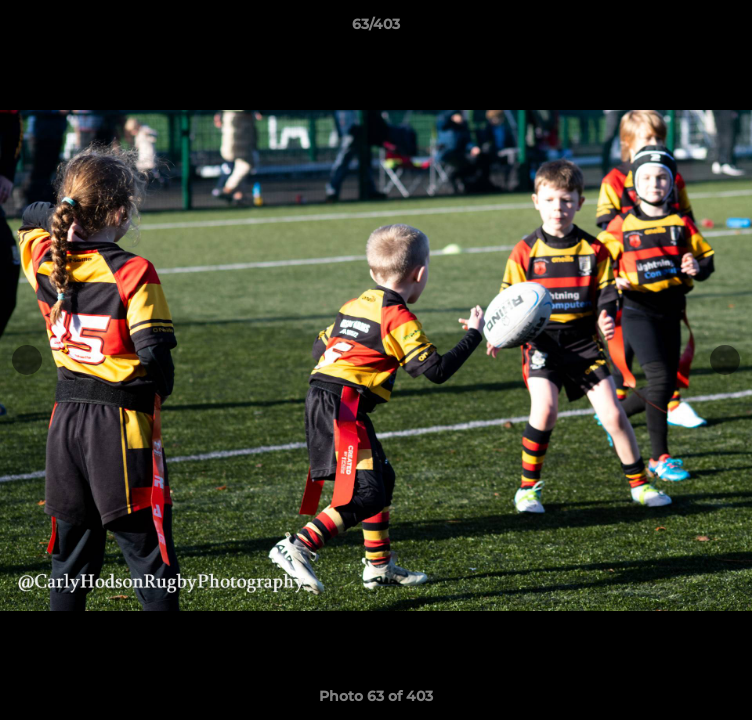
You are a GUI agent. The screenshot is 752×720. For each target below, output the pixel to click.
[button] (728, 29)
